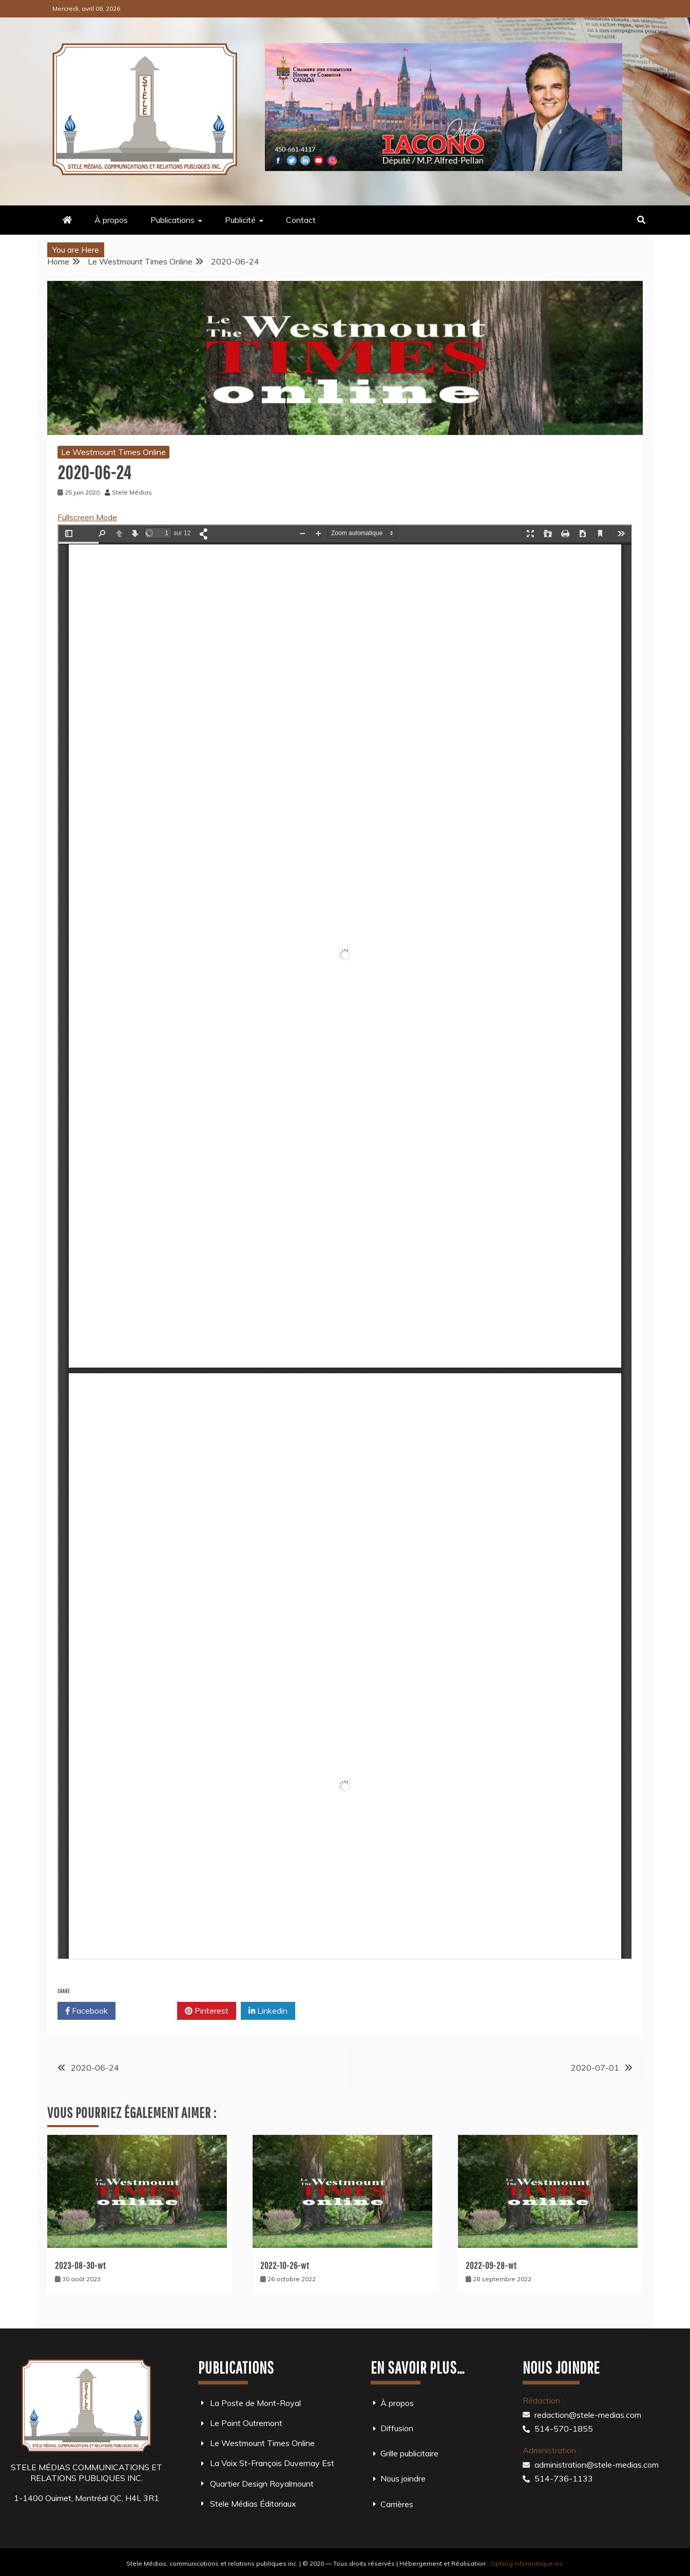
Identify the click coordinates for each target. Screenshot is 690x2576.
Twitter (146, 2011)
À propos (111, 220)
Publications (172, 220)
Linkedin (268, 2011)
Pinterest (206, 2011)
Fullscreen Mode (87, 517)
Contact (301, 220)
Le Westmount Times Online (113, 452)
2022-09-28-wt (491, 2265)
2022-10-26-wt (284, 2265)
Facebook (86, 2011)
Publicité (240, 220)
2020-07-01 (595, 2067)
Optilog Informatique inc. (527, 2563)
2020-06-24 (95, 2067)
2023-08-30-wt (80, 2265)
